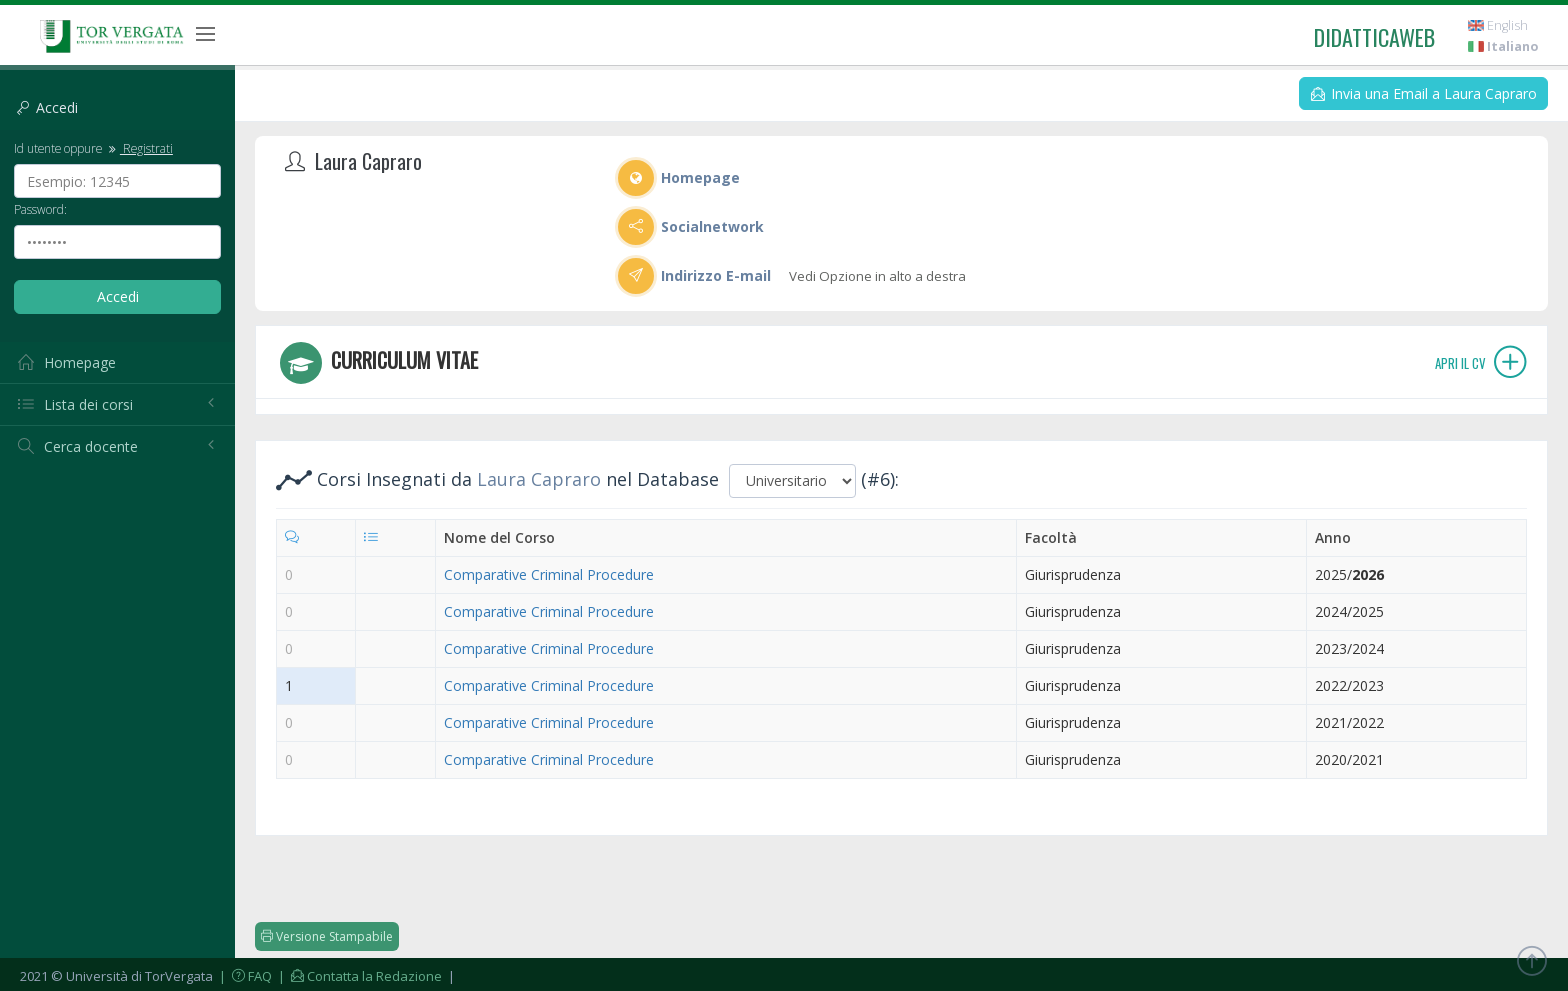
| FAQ (244, 976)
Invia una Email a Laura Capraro (1424, 93)
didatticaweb (1374, 37)
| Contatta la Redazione (358, 976)
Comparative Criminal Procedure (549, 574)
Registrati (139, 148)
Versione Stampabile (327, 936)
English (1498, 25)
